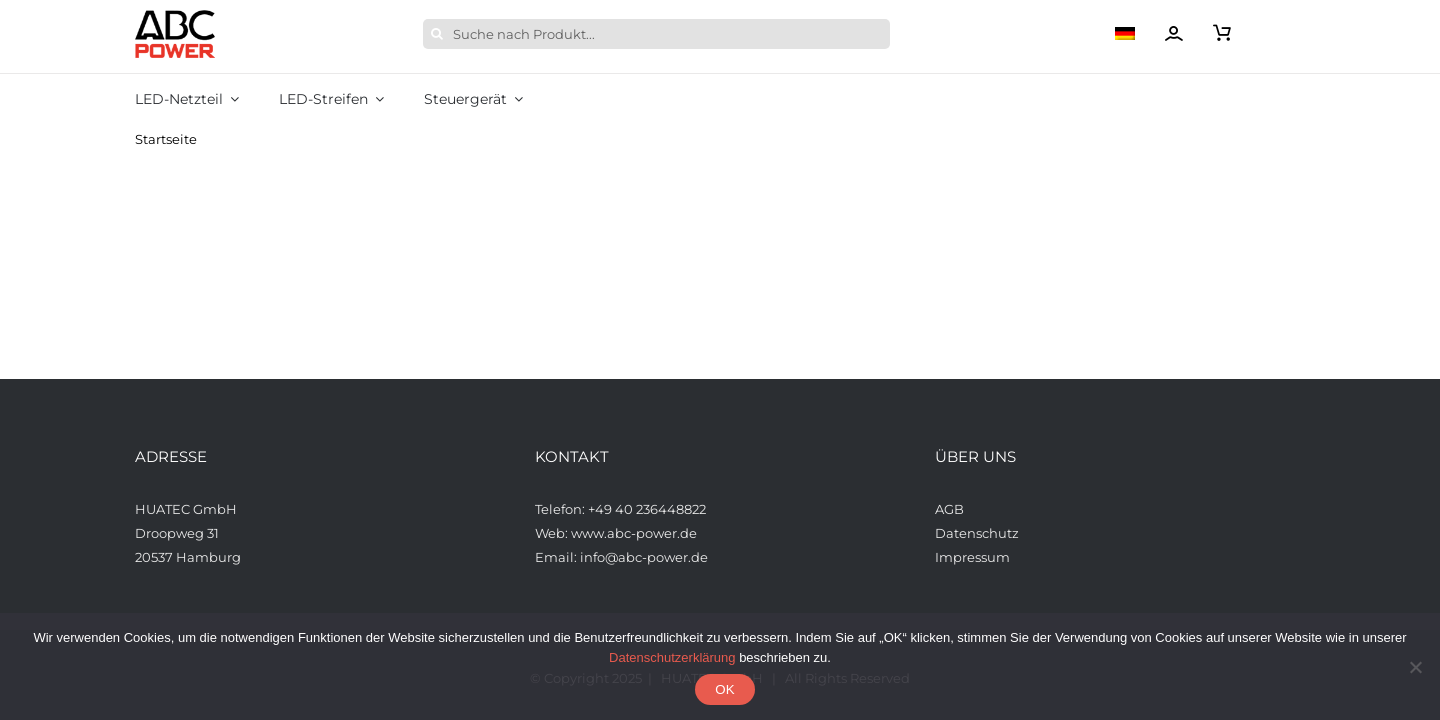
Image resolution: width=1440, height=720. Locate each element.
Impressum (972, 557)
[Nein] (1415, 667)
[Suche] (438, 34)
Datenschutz (977, 533)
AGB (951, 509)
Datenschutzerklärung (672, 657)
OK (724, 689)
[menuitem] (1140, 34)
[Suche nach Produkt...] (656, 34)
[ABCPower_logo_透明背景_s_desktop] (175, 16)
